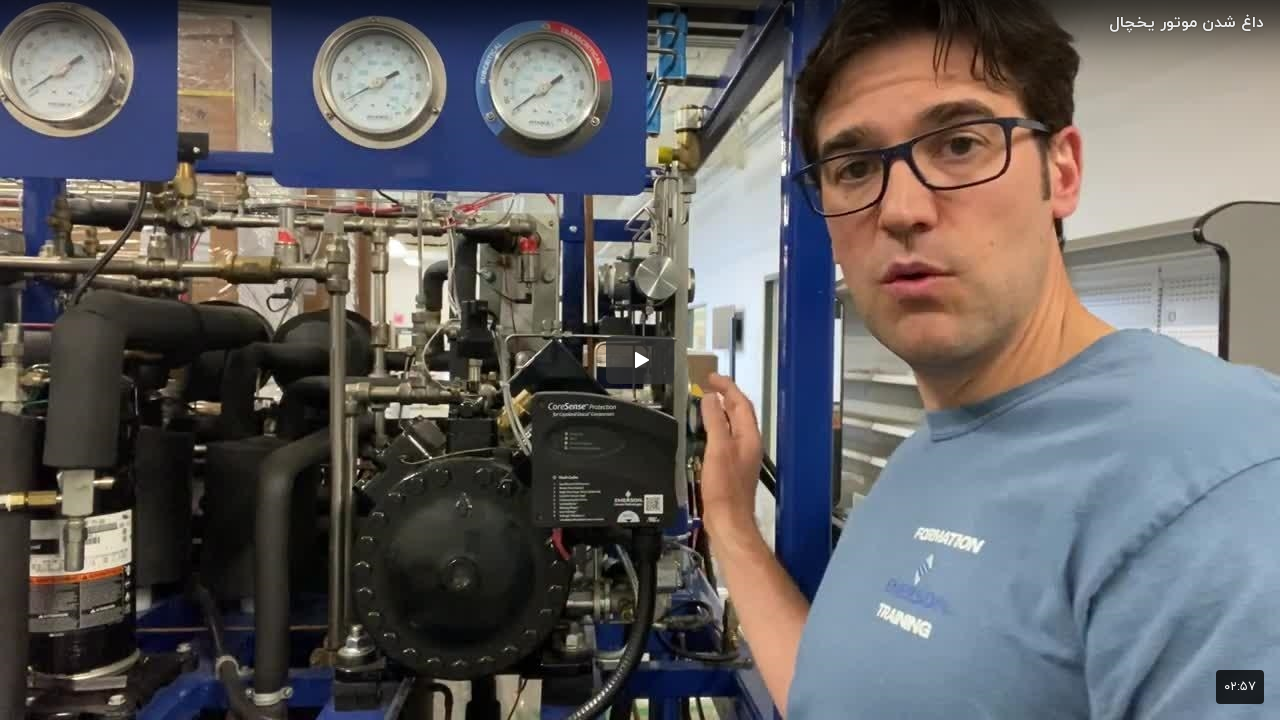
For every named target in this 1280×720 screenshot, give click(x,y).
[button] (640, 360)
